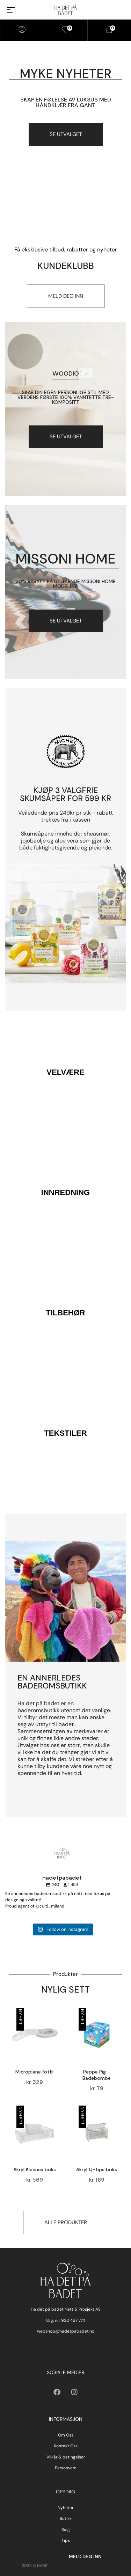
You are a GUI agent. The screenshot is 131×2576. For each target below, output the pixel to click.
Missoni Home (65, 559)
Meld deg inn (85, 2557)
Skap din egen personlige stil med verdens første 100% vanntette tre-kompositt (65, 397)
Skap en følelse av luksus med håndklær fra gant (65, 102)
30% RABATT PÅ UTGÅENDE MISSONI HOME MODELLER (66, 583)
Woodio (65, 373)
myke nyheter (65, 74)
